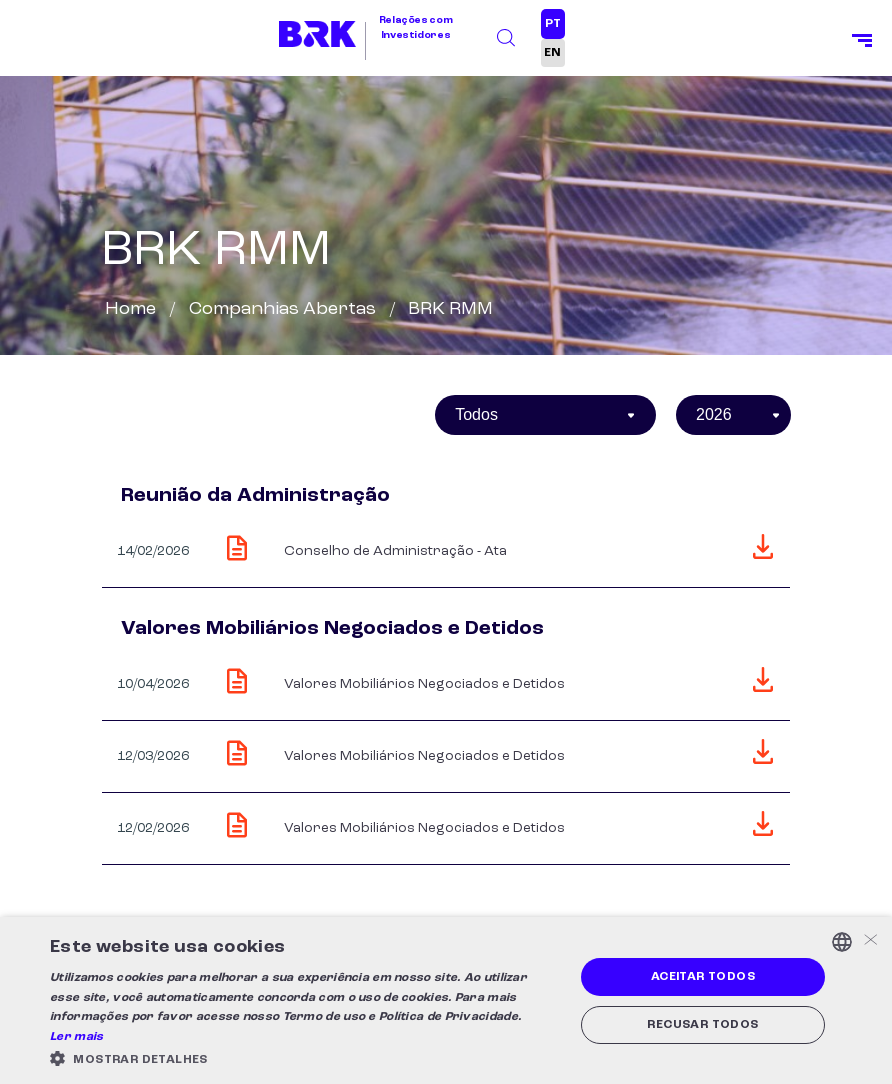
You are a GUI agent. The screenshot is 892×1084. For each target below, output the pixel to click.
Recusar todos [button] (702, 1025)
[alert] (446, 1000)
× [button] (869, 941)
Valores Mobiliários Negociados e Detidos (424, 684)
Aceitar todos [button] (703, 977)
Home (130, 309)
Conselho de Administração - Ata (395, 551)
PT (553, 24)
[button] (304, 1058)
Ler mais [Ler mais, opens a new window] (76, 1037)
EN (552, 53)
